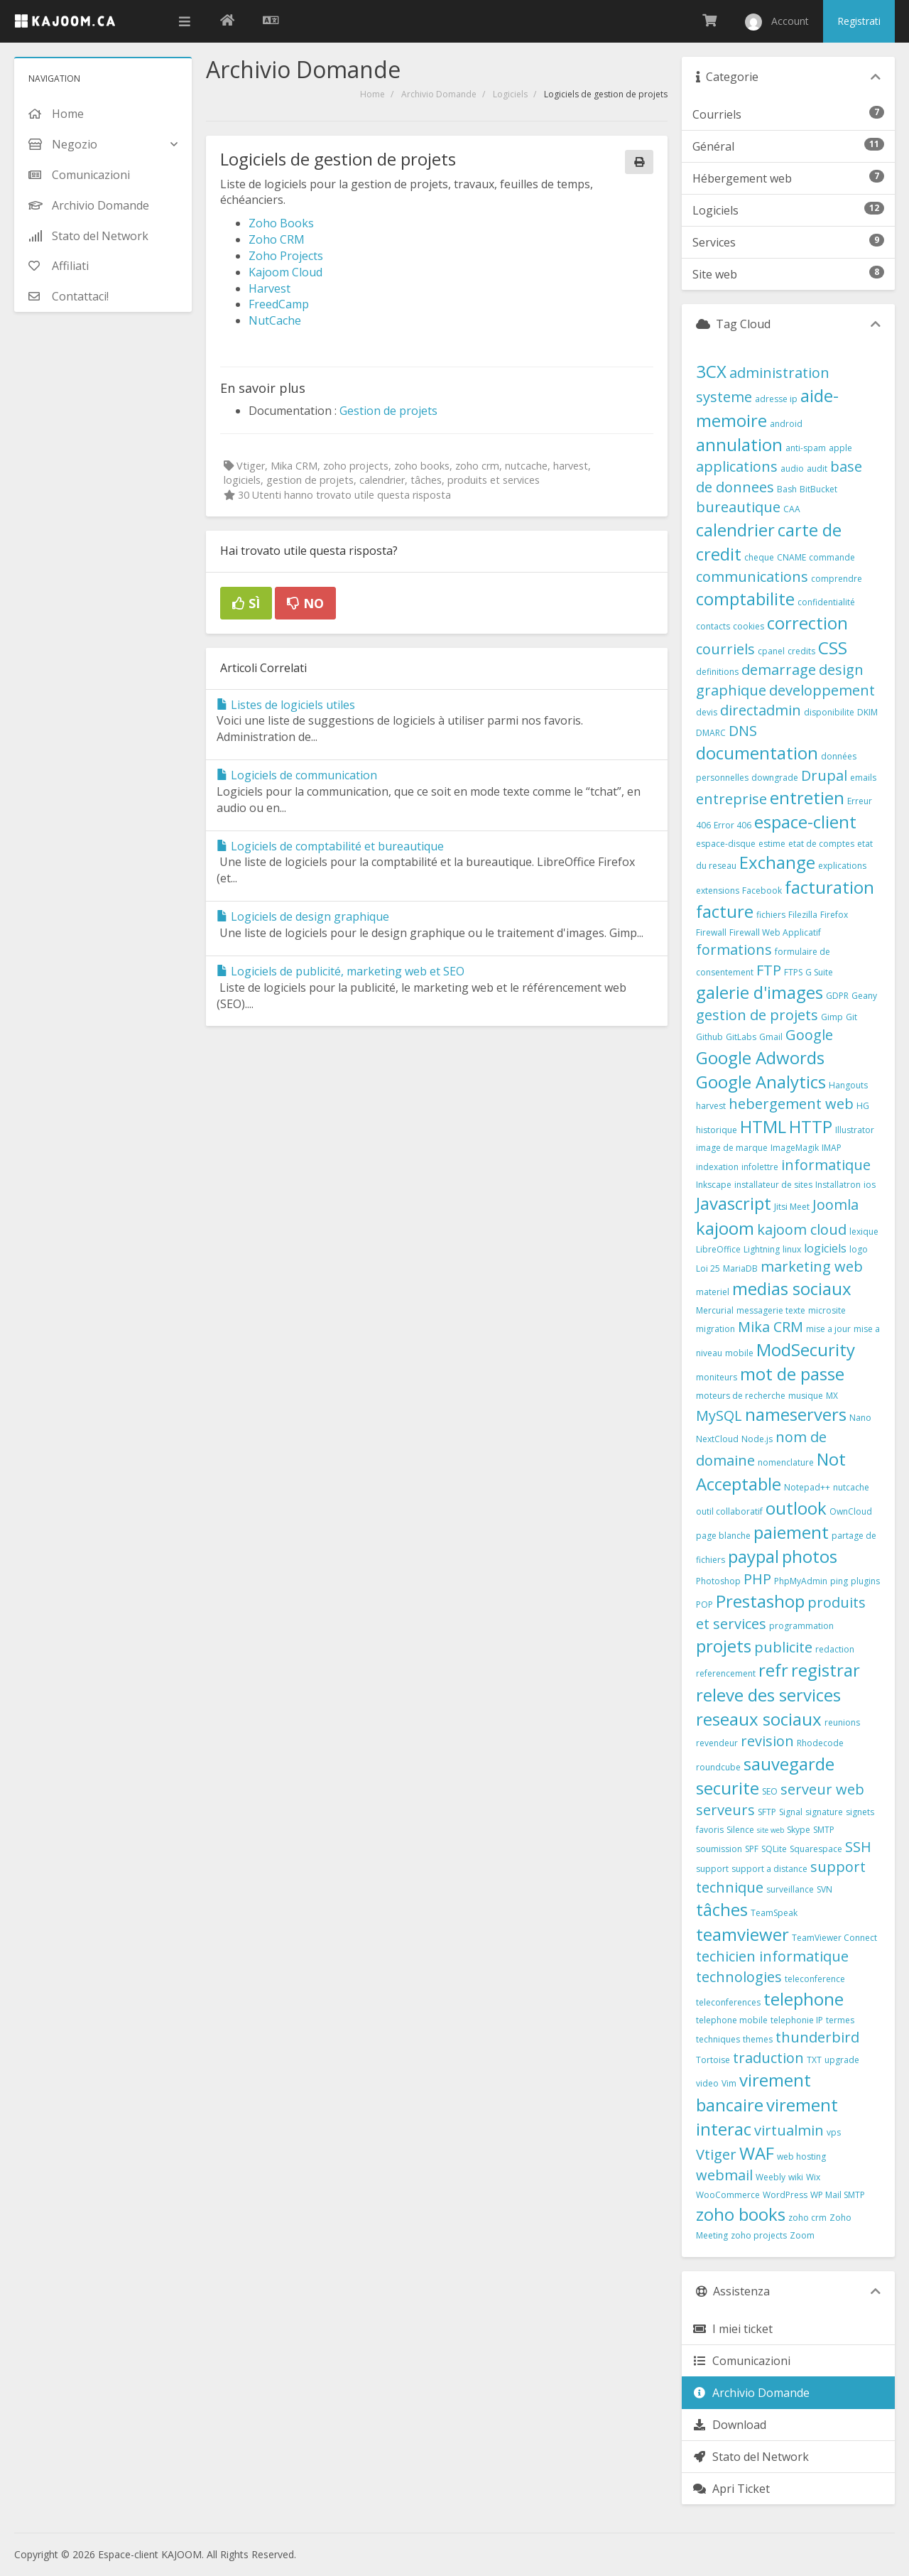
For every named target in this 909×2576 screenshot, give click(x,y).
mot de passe (792, 1373)
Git (851, 1017)
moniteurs (716, 1377)
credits (801, 651)
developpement (822, 690)
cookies (748, 626)
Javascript (733, 1203)
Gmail (771, 1037)
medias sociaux (791, 1288)
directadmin (760, 710)
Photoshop (718, 1581)
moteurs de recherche (740, 1396)
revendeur (717, 1743)
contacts (713, 626)
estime (771, 844)
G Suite (819, 972)
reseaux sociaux (759, 1719)
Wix (813, 2177)
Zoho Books (281, 223)
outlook (796, 1508)
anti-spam (805, 448)
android (786, 424)
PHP (757, 1579)
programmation (801, 1626)
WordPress (785, 2195)
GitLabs (741, 1037)
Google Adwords (760, 1057)
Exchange (777, 862)
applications (737, 466)
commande (832, 557)
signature (824, 1812)
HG (862, 1106)
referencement (726, 1673)
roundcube (718, 1767)
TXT (814, 2060)
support (712, 1869)
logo (858, 1249)
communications (752, 576)
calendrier (735, 529)
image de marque (732, 1148)
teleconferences (728, 2002)
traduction (768, 2057)
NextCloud (717, 1439)
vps (834, 2132)
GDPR (837, 996)
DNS (743, 730)
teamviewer (742, 1934)
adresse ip (776, 399)
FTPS (793, 972)
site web (770, 1830)
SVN (824, 1889)
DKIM (867, 712)
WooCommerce (728, 2195)
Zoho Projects (286, 256)
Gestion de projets (388, 410)
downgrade (774, 778)
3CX (711, 371)
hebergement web (791, 1103)
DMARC (711, 733)
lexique (863, 1231)
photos (809, 1556)
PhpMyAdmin (800, 1581)
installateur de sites (773, 1185)
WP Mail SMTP (837, 2195)
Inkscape (713, 1185)
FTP (768, 970)
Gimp (832, 1017)
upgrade (841, 2060)
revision (767, 1740)
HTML (763, 1126)
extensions (717, 890)
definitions (717, 672)
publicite (783, 1647)
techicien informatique (772, 1956)
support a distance (769, 1869)
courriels (725, 649)
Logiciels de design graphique (303, 916)
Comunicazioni (741, 2361)
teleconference (815, 1979)
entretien (807, 797)
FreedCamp (279, 304)
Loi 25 (708, 1268)
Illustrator (854, 1130)
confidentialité (826, 602)
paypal (753, 1556)
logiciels (825, 1248)
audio (792, 468)
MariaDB (740, 1268)
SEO (770, 1791)
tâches (722, 1909)
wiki (795, 2177)
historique (716, 1130)
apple (840, 448)
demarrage (778, 669)
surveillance (790, 1889)
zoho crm (807, 2218)
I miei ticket (732, 2329)
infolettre (759, 1167)
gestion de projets (757, 1014)
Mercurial (715, 1310)
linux (792, 1249)
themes (758, 2039)
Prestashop (760, 1601)
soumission (719, 1849)
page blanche (723, 1536)
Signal (790, 1812)
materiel (712, 1292)
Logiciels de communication (297, 775)
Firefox (834, 915)
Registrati (859, 21)
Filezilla (802, 915)
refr (773, 1670)
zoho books (740, 2214)
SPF (751, 1849)
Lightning (762, 1249)
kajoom (725, 1228)
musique (805, 1396)
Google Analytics (761, 1081)
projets (723, 1645)
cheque (759, 557)
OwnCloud (850, 1511)
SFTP (767, 1812)
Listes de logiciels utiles (286, 705)
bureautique (738, 506)
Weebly (770, 2177)
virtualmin (789, 2130)
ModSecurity (805, 1349)
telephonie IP (797, 2020)
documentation (757, 752)
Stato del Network (750, 2456)
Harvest (269, 288)
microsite (827, 1310)
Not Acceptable (771, 1471)
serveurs (725, 1809)
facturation (829, 887)
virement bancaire (753, 2092)
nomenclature (786, 1462)
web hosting (801, 2156)
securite (727, 1788)
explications (842, 866)
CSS (832, 647)
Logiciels (510, 94)
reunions (842, 1722)
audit (817, 468)
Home (372, 94)
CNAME (791, 557)
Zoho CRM (277, 239)
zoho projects (759, 2235)
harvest (711, 1106)
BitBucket (818, 489)
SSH (858, 1846)
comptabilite (745, 598)
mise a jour (828, 1329)
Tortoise (713, 2060)
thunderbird (817, 2037)
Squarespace (816, 1849)
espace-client (805, 821)
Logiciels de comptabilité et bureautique (330, 846)
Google (809, 1034)
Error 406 (732, 825)
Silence (740, 1830)
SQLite (774, 1849)
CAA (791, 509)
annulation (739, 444)
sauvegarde (789, 1763)
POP (704, 1604)
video (707, 2083)
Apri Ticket (731, 2488)
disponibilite (829, 712)
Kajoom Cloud (285, 272)
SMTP (823, 1830)
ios (870, 1185)
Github (709, 1037)
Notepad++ (807, 1487)
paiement (791, 1532)
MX (832, 1396)
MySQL (719, 1415)
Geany (864, 996)
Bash (787, 489)
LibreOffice (718, 1249)
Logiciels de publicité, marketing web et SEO (340, 971)
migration (715, 1329)
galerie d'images (759, 992)
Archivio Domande (439, 94)
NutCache (275, 320)
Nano (860, 1418)
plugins (865, 1581)
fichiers (770, 915)
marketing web (812, 1266)
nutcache (851, 1487)
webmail (724, 2175)
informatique (826, 1164)
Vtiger (716, 2154)
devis (706, 712)
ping (839, 1581)
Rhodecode (820, 1743)
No (305, 603)
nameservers (796, 1414)
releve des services (768, 1694)
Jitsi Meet (792, 1207)
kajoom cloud (802, 1229)
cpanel (771, 651)
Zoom (802, 2235)
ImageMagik (795, 1148)
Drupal (824, 775)
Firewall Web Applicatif (775, 932)
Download (729, 2424)
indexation (717, 1167)
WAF (756, 2153)
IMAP (832, 1148)
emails (863, 778)
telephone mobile (732, 2020)
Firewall (711, 932)
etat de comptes (821, 844)
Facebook (762, 890)
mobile (739, 1353)
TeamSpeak (774, 1913)
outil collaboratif (729, 1511)
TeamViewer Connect (834, 1938)
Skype (798, 1830)
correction (807, 622)
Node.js (757, 1439)
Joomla (835, 1204)
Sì (246, 603)
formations (734, 949)
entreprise (731, 798)
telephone (803, 1999)
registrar (825, 1670)
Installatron (838, 1185)
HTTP (810, 1126)
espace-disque (726, 844)
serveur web (822, 1789)
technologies (739, 1976)
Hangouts (848, 1085)
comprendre (836, 579)
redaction (834, 1649)
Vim (729, 2083)
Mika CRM (770, 1326)
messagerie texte (770, 1310)
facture (724, 911)
